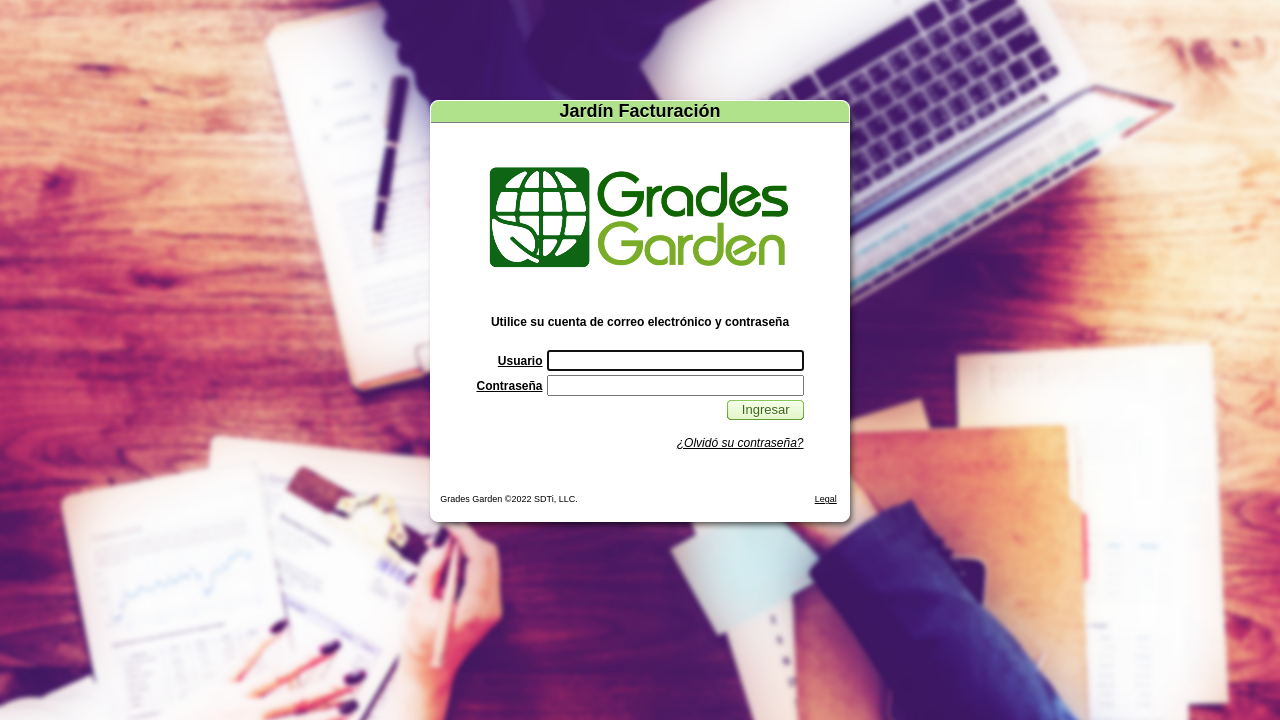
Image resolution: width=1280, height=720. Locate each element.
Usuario (520, 361)
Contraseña (509, 386)
